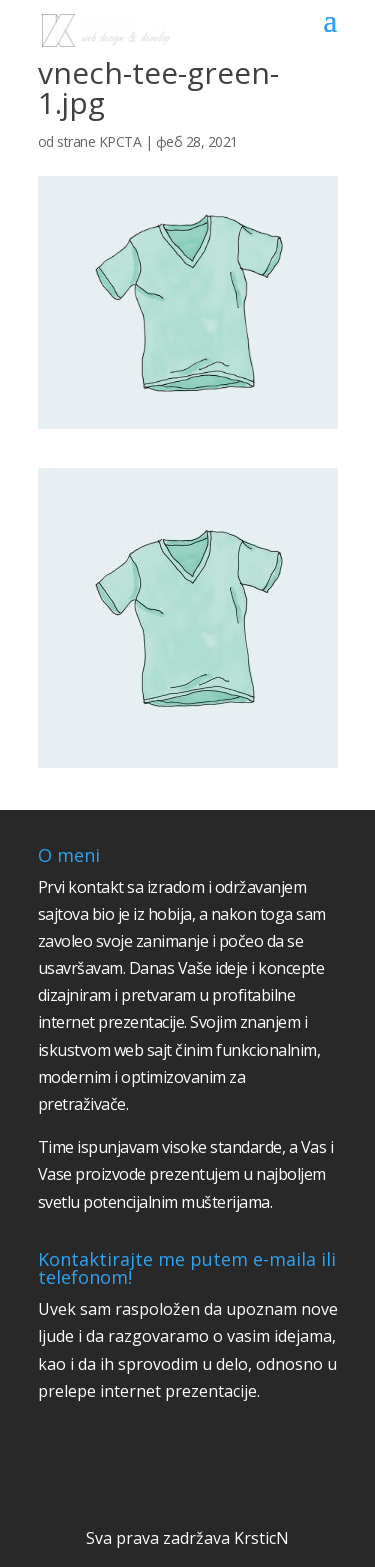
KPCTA (120, 141)
